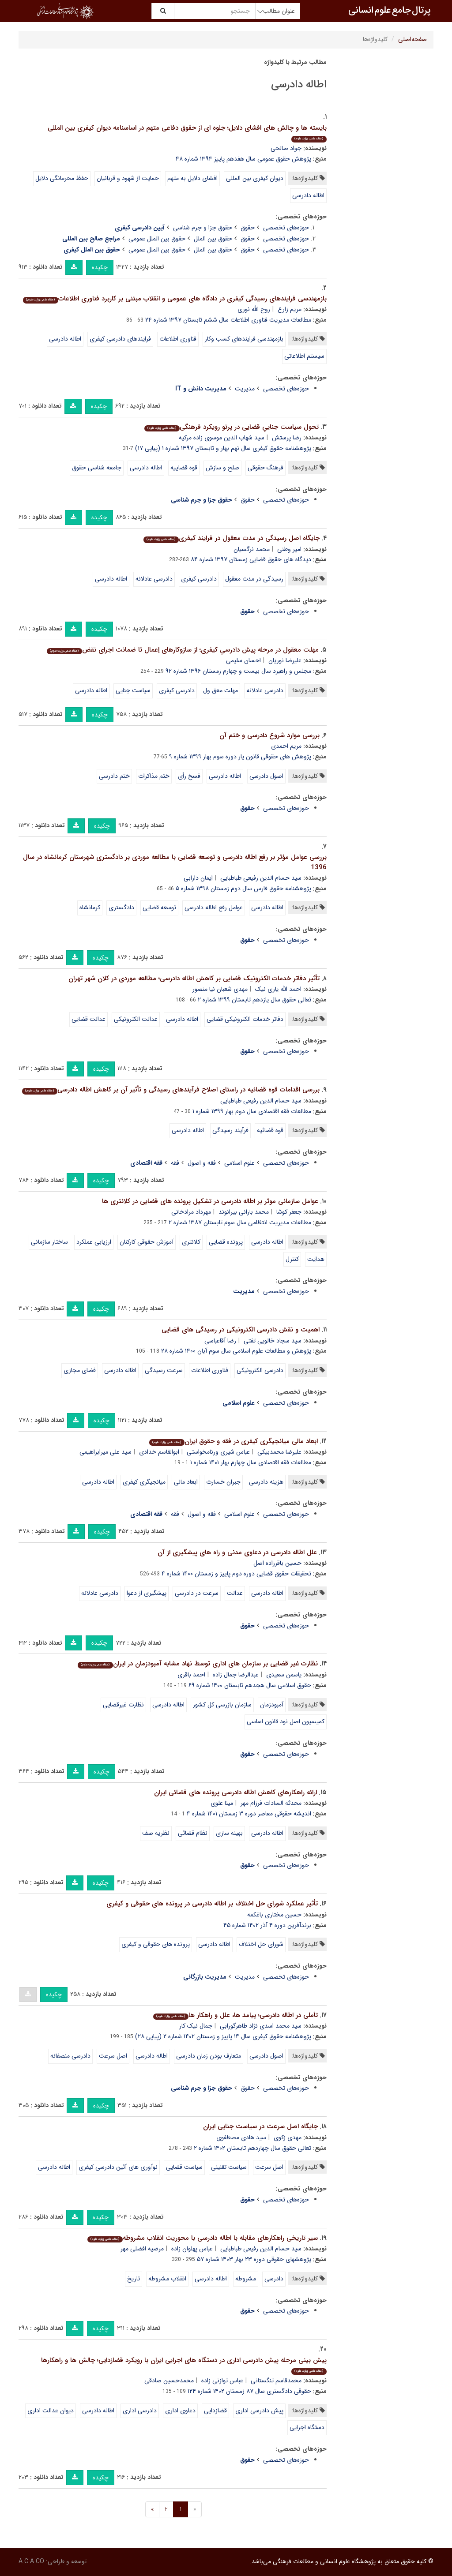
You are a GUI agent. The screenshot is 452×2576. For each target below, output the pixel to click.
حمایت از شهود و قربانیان (128, 178)
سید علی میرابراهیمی (105, 1452)
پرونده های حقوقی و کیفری (155, 1944)
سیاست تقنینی (229, 2167)
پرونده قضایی (226, 1242)
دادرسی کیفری (199, 579)
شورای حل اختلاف (261, 1944)
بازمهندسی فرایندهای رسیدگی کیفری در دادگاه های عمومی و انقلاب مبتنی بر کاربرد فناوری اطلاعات (174, 298)
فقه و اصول (202, 1163)
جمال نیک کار (195, 2026)
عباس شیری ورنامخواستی (218, 1452)
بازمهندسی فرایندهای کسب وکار (244, 339)
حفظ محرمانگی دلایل (61, 178)
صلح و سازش (222, 467)
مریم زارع (289, 309)
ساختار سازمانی (49, 1242)
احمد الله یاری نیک (278, 989)
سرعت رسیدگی (164, 1370)
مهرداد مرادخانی (191, 1212)
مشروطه (245, 2279)
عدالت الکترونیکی (136, 1019)
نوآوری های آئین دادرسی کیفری (118, 2167)
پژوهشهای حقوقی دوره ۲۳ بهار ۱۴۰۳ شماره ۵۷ (254, 2259)
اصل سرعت (113, 2056)
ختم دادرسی (114, 776)
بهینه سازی (229, 1833)
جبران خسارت (223, 1482)
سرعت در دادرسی (196, 1593)
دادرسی (273, 2279)
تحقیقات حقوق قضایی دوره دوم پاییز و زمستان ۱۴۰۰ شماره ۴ (236, 1574)
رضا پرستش (286, 437)
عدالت (235, 1593)
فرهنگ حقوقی (265, 467)
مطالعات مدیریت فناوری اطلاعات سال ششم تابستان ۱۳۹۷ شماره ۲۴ (228, 320)
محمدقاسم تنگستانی (276, 2380)
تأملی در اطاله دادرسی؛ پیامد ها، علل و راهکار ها (235, 2015)
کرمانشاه (89, 907)
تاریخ (133, 2279)
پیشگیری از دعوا (146, 1593)
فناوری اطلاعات (177, 339)
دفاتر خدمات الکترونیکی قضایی (245, 1019)
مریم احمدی (286, 746)
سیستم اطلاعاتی (304, 356)
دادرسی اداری (140, 2410)
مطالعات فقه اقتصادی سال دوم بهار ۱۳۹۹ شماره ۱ (251, 1111)
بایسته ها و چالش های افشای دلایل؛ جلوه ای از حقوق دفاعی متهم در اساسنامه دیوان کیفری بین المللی (187, 132)
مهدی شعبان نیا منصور (220, 989)
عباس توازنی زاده (222, 2380)
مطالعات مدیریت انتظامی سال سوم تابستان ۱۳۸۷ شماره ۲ (240, 1222)
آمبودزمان (271, 1705)
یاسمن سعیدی (283, 1675)
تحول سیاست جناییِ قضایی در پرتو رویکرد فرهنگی (231, 427)
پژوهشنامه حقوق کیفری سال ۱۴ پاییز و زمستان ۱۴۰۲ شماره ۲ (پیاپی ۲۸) (223, 2036)
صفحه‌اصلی (412, 39)
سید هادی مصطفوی (241, 2137)
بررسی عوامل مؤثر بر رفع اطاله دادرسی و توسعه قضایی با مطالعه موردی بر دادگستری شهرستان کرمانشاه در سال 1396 (175, 862)
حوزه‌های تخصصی (286, 227)
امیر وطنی (289, 549)
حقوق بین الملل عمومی (156, 239)
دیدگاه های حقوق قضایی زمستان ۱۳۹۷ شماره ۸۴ (251, 559)
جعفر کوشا (288, 1212)
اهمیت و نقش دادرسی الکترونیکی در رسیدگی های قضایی (241, 1329)
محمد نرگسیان (252, 549)
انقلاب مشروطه (167, 2279)
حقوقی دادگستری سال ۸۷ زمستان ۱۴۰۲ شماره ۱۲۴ (249, 2391)
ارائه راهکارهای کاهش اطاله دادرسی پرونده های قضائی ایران (235, 1792)
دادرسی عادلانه (154, 579)
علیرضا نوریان (284, 660)
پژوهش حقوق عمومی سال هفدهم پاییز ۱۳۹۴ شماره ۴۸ (243, 159)
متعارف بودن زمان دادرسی (208, 2056)
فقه (175, 1163)
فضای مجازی (80, 1370)
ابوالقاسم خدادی (159, 1452)
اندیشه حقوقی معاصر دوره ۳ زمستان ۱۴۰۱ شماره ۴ (249, 1814)
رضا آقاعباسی (220, 1341)
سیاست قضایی (184, 2167)
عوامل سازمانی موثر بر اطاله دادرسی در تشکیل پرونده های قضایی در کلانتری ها (210, 1201)
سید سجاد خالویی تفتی (272, 1341)
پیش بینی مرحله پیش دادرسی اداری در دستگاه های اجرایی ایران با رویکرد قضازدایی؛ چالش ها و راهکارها (184, 2365)
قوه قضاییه (183, 467)
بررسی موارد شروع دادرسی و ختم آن (269, 735)
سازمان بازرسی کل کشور (222, 1705)
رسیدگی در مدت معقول (254, 579)
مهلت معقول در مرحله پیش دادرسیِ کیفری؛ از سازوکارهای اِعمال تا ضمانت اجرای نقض (182, 650)
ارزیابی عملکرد (93, 1242)
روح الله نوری (253, 309)
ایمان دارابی (198, 878)
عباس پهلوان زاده (192, 2249)
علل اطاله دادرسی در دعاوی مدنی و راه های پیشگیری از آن (237, 1552)
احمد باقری (191, 1675)
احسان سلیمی (243, 660)
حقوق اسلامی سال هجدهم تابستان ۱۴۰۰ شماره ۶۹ (249, 1685)
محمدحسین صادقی (169, 2380)
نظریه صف (156, 1833)
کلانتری (191, 1242)
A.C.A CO (31, 2561)
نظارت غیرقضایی (123, 1705)
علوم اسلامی (239, 1163)
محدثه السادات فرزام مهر (271, 1803)
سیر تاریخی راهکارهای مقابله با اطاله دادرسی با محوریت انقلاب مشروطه (202, 2238)
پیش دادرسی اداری (259, 2410)
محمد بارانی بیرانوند (243, 1212)
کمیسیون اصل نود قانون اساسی (285, 1721)
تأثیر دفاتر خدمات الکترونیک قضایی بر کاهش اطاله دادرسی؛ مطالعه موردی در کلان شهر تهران (194, 978)
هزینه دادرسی (266, 1482)
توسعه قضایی (159, 907)
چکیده (100, 267)
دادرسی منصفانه (70, 2056)
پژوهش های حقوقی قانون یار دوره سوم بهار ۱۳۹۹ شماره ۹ (240, 756)
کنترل (292, 1259)
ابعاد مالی (186, 1482)
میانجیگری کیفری (144, 1482)
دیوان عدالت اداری (50, 2410)
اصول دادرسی (266, 776)
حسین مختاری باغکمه (274, 1915)
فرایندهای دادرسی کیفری (120, 339)
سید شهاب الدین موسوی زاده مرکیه (221, 437)
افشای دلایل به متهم (192, 178)
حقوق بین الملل (213, 239)
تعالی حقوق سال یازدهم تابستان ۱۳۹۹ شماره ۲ (254, 1000)
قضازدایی (215, 2410)
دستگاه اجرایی (307, 2427)
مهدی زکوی (287, 2137)
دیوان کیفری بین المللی (254, 178)
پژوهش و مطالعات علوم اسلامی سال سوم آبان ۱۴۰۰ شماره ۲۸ (236, 1351)
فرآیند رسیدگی (230, 1130)
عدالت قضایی (88, 1019)
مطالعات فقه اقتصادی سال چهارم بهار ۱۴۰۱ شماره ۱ (250, 1462)
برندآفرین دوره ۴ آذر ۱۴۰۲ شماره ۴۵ (267, 1925)
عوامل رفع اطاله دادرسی (214, 907)
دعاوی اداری (180, 2410)
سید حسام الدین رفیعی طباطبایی (260, 878)
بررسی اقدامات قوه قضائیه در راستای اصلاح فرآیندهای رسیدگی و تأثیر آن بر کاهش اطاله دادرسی (170, 1089)
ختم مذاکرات (154, 776)
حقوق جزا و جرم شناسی (202, 227)
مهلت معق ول (220, 690)
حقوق (248, 227)
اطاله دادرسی (308, 195)
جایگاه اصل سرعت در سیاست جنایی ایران (260, 2126)
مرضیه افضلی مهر (142, 2249)
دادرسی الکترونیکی (260, 1370)
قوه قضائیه (270, 1130)
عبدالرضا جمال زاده (236, 1675)
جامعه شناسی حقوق (96, 467)
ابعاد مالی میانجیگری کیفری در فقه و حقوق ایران (233, 1441)
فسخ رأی (189, 776)
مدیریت (245, 389)
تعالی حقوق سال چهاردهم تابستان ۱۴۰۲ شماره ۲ (252, 2148)
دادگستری (121, 907)
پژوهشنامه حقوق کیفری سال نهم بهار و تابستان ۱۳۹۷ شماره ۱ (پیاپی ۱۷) (223, 448)
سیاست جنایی (133, 690)
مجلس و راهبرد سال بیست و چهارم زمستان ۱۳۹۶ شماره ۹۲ (238, 671)
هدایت (315, 1259)
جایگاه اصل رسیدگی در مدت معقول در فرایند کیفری (231, 538)
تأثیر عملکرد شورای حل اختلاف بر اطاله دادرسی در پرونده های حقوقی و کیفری (212, 1903)
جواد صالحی (286, 148)
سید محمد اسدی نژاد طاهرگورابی (260, 2026)
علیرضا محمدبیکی (279, 1452)
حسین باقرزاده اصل (277, 1563)
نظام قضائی (192, 1833)
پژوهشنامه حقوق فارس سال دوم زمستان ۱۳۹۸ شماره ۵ (243, 888)
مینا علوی (222, 1803)
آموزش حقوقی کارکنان (146, 1242)
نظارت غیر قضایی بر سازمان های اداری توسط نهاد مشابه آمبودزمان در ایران (197, 1663)
